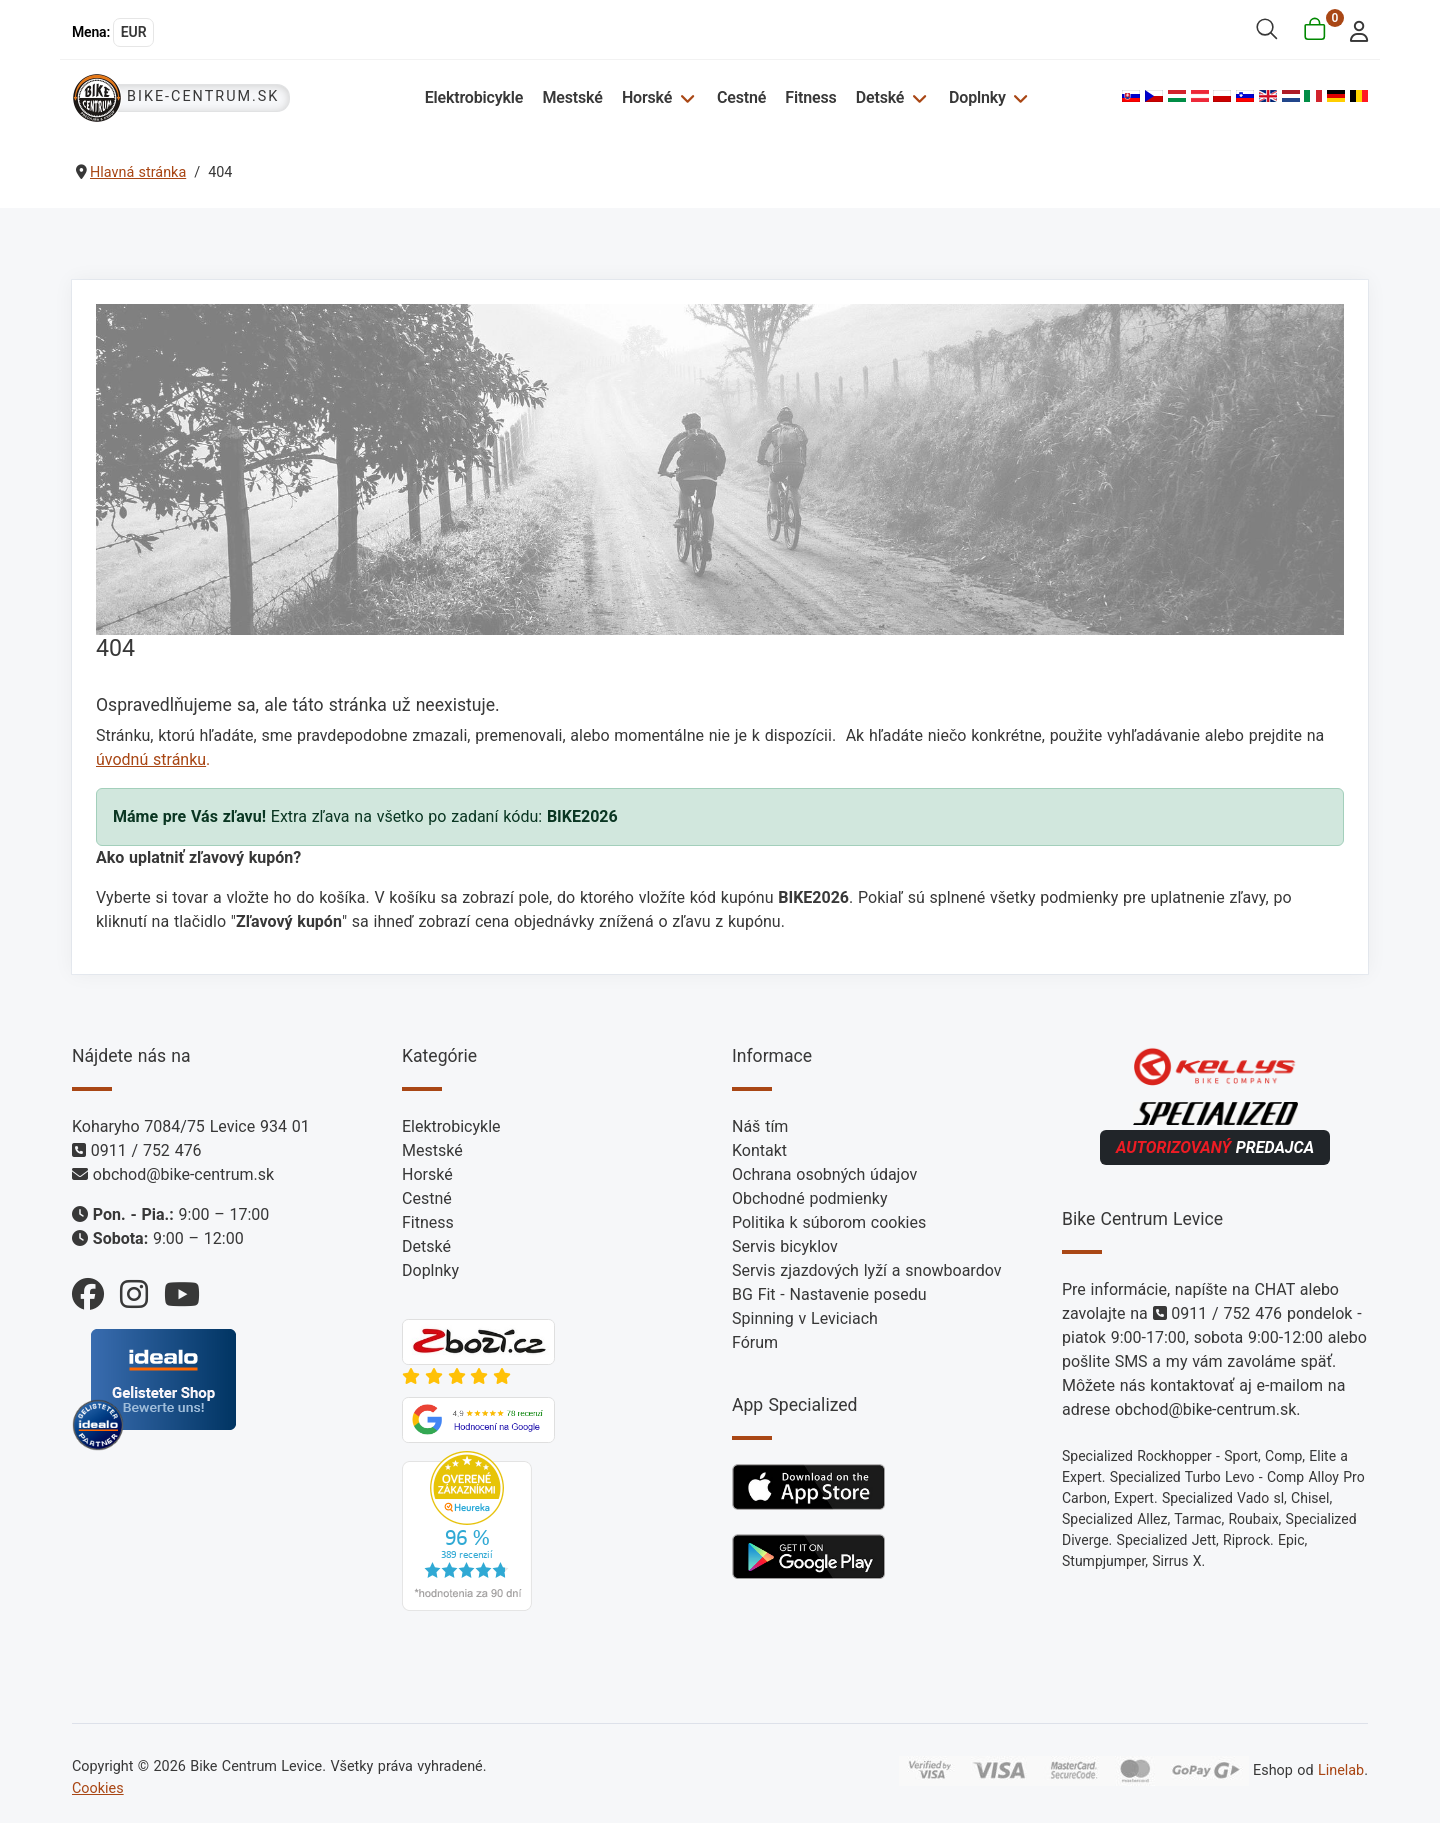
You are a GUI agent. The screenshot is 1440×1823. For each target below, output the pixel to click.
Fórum (755, 1342)
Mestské (572, 97)
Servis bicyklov (785, 1246)
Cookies (98, 1788)
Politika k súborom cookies (829, 1222)
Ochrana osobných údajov (824, 1174)
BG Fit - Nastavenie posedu (829, 1294)
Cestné (741, 97)
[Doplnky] (1018, 97)
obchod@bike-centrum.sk (183, 1174)
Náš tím (760, 1126)
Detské (880, 97)
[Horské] (684, 97)
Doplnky (977, 97)
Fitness (810, 97)
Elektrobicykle (474, 97)
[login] (1353, 29)
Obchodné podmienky (809, 1198)
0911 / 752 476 (146, 1150)
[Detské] (916, 97)
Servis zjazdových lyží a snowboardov (866, 1270)
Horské (647, 97)
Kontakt (759, 1150)
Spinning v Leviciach (805, 1318)
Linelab (1341, 1770)
